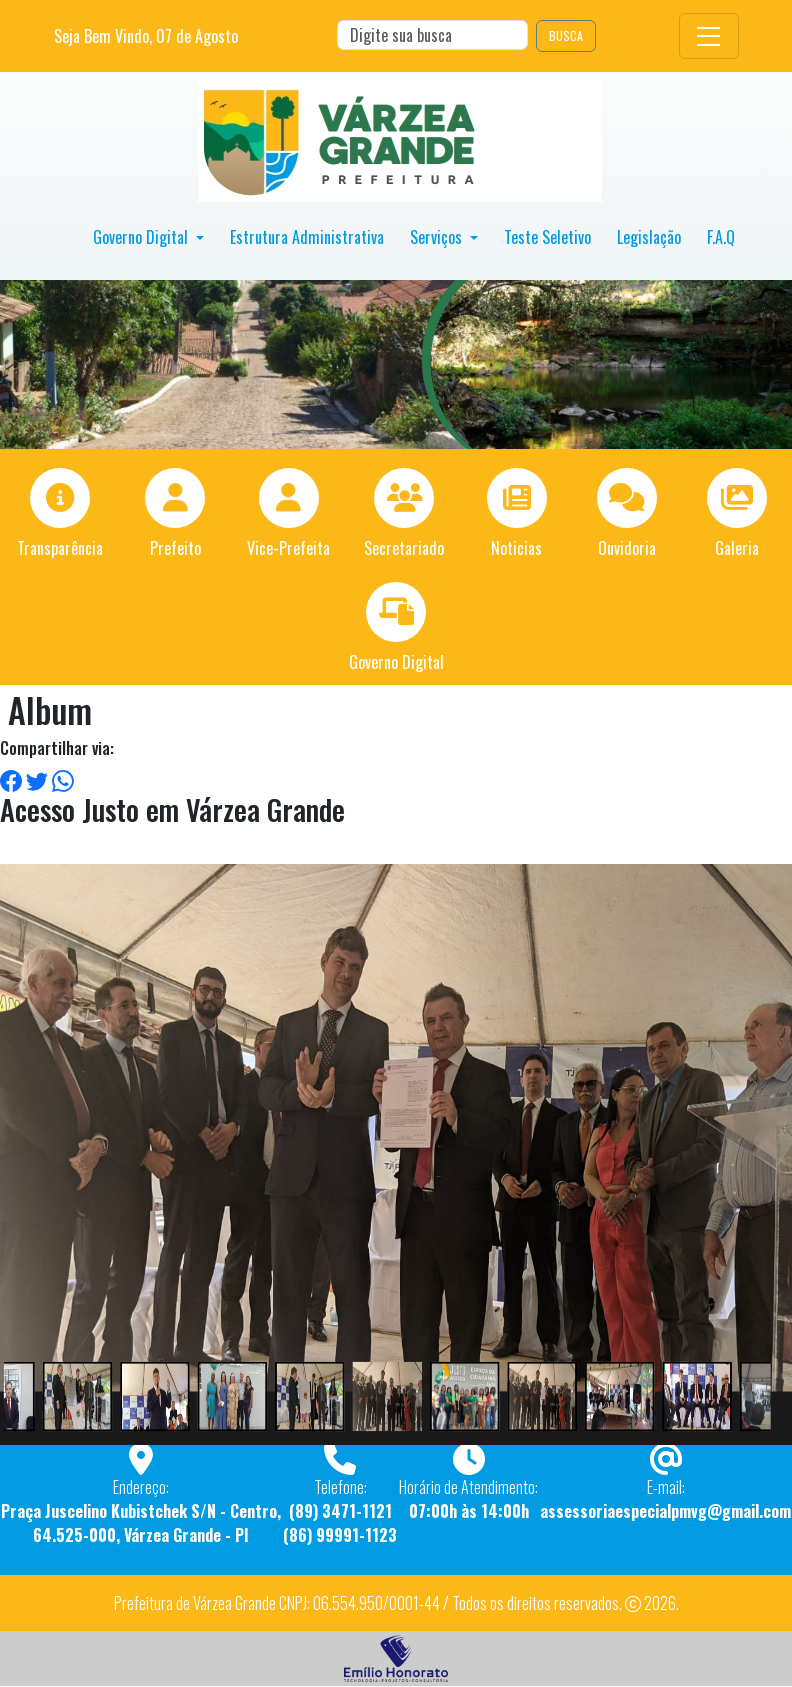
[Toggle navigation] (709, 36)
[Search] (432, 35)
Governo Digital (142, 237)
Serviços (438, 237)
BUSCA (566, 35)
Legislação (649, 237)
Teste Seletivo (547, 237)
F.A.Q (721, 237)
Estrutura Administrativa (307, 237)
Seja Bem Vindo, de (146, 36)
